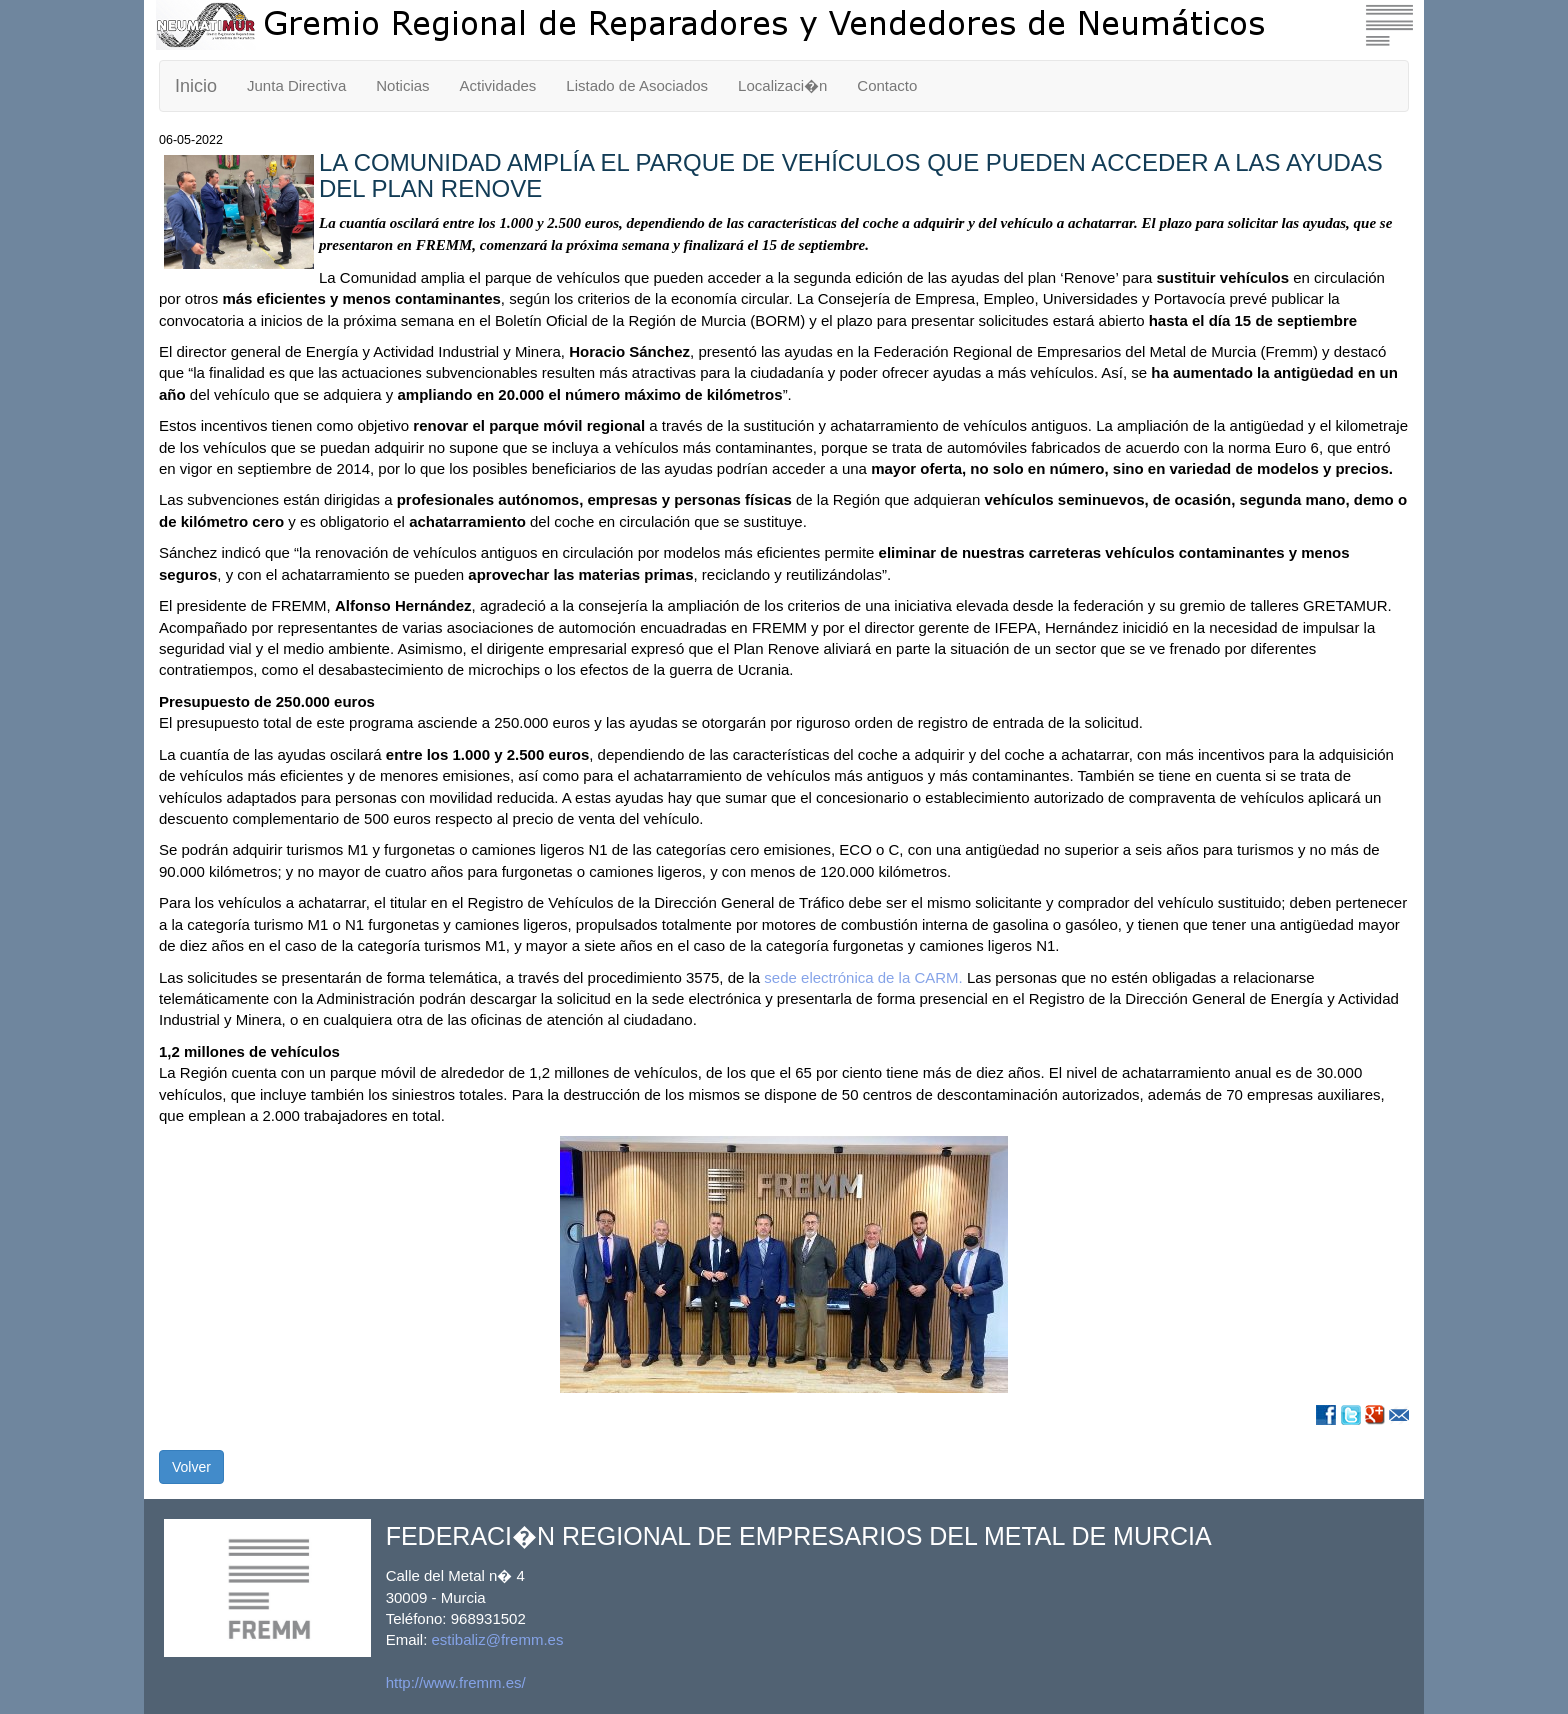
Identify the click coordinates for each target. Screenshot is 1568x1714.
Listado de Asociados (637, 85)
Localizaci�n (782, 85)
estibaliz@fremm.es (498, 1639)
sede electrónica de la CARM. (863, 977)
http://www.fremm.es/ (456, 1682)
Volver (191, 1467)
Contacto (887, 85)
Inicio (196, 86)
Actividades (498, 85)
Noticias (402, 85)
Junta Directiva (296, 85)
